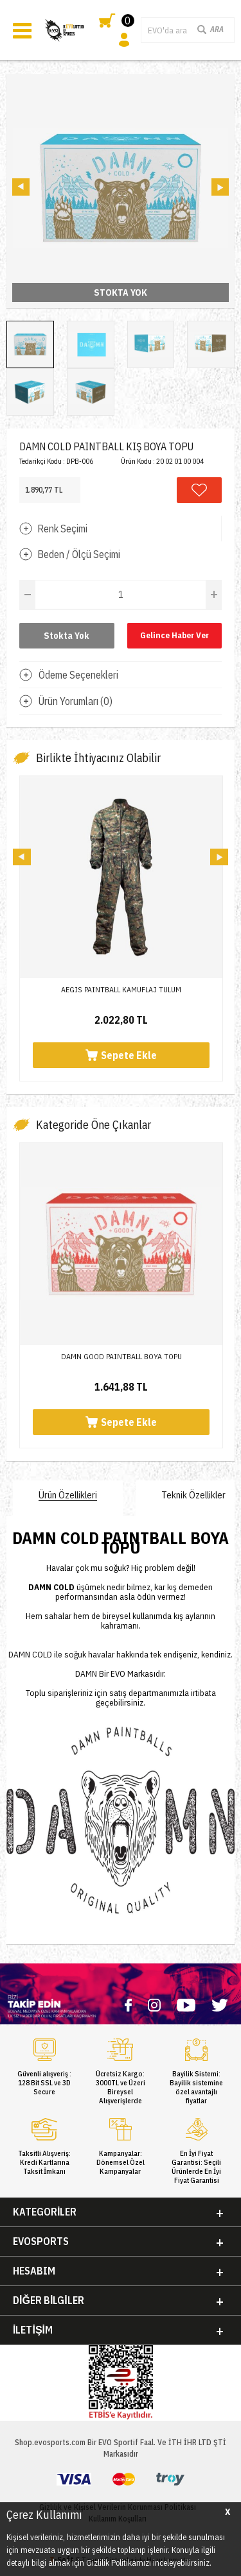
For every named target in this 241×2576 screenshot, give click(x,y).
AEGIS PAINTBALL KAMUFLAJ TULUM (121, 989)
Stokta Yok (66, 635)
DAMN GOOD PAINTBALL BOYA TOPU (121, 1356)
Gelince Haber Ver (174, 635)
